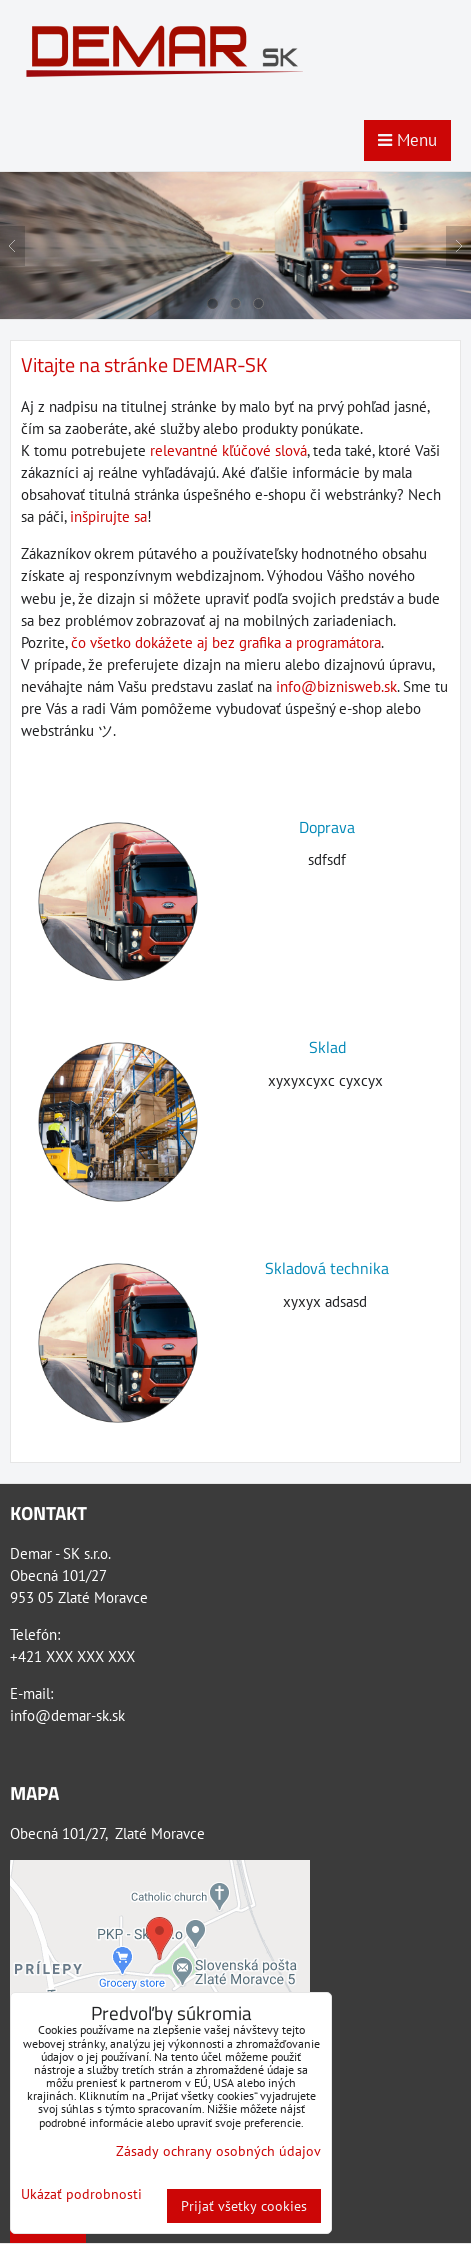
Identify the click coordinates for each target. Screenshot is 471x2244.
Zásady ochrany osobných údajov (218, 2151)
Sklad (327, 1047)
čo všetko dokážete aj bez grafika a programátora (226, 642)
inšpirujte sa (108, 516)
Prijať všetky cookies (244, 2206)
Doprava (327, 827)
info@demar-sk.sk (67, 1715)
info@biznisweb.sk (336, 686)
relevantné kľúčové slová (228, 450)
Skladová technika (327, 1268)
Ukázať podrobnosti (81, 2194)
